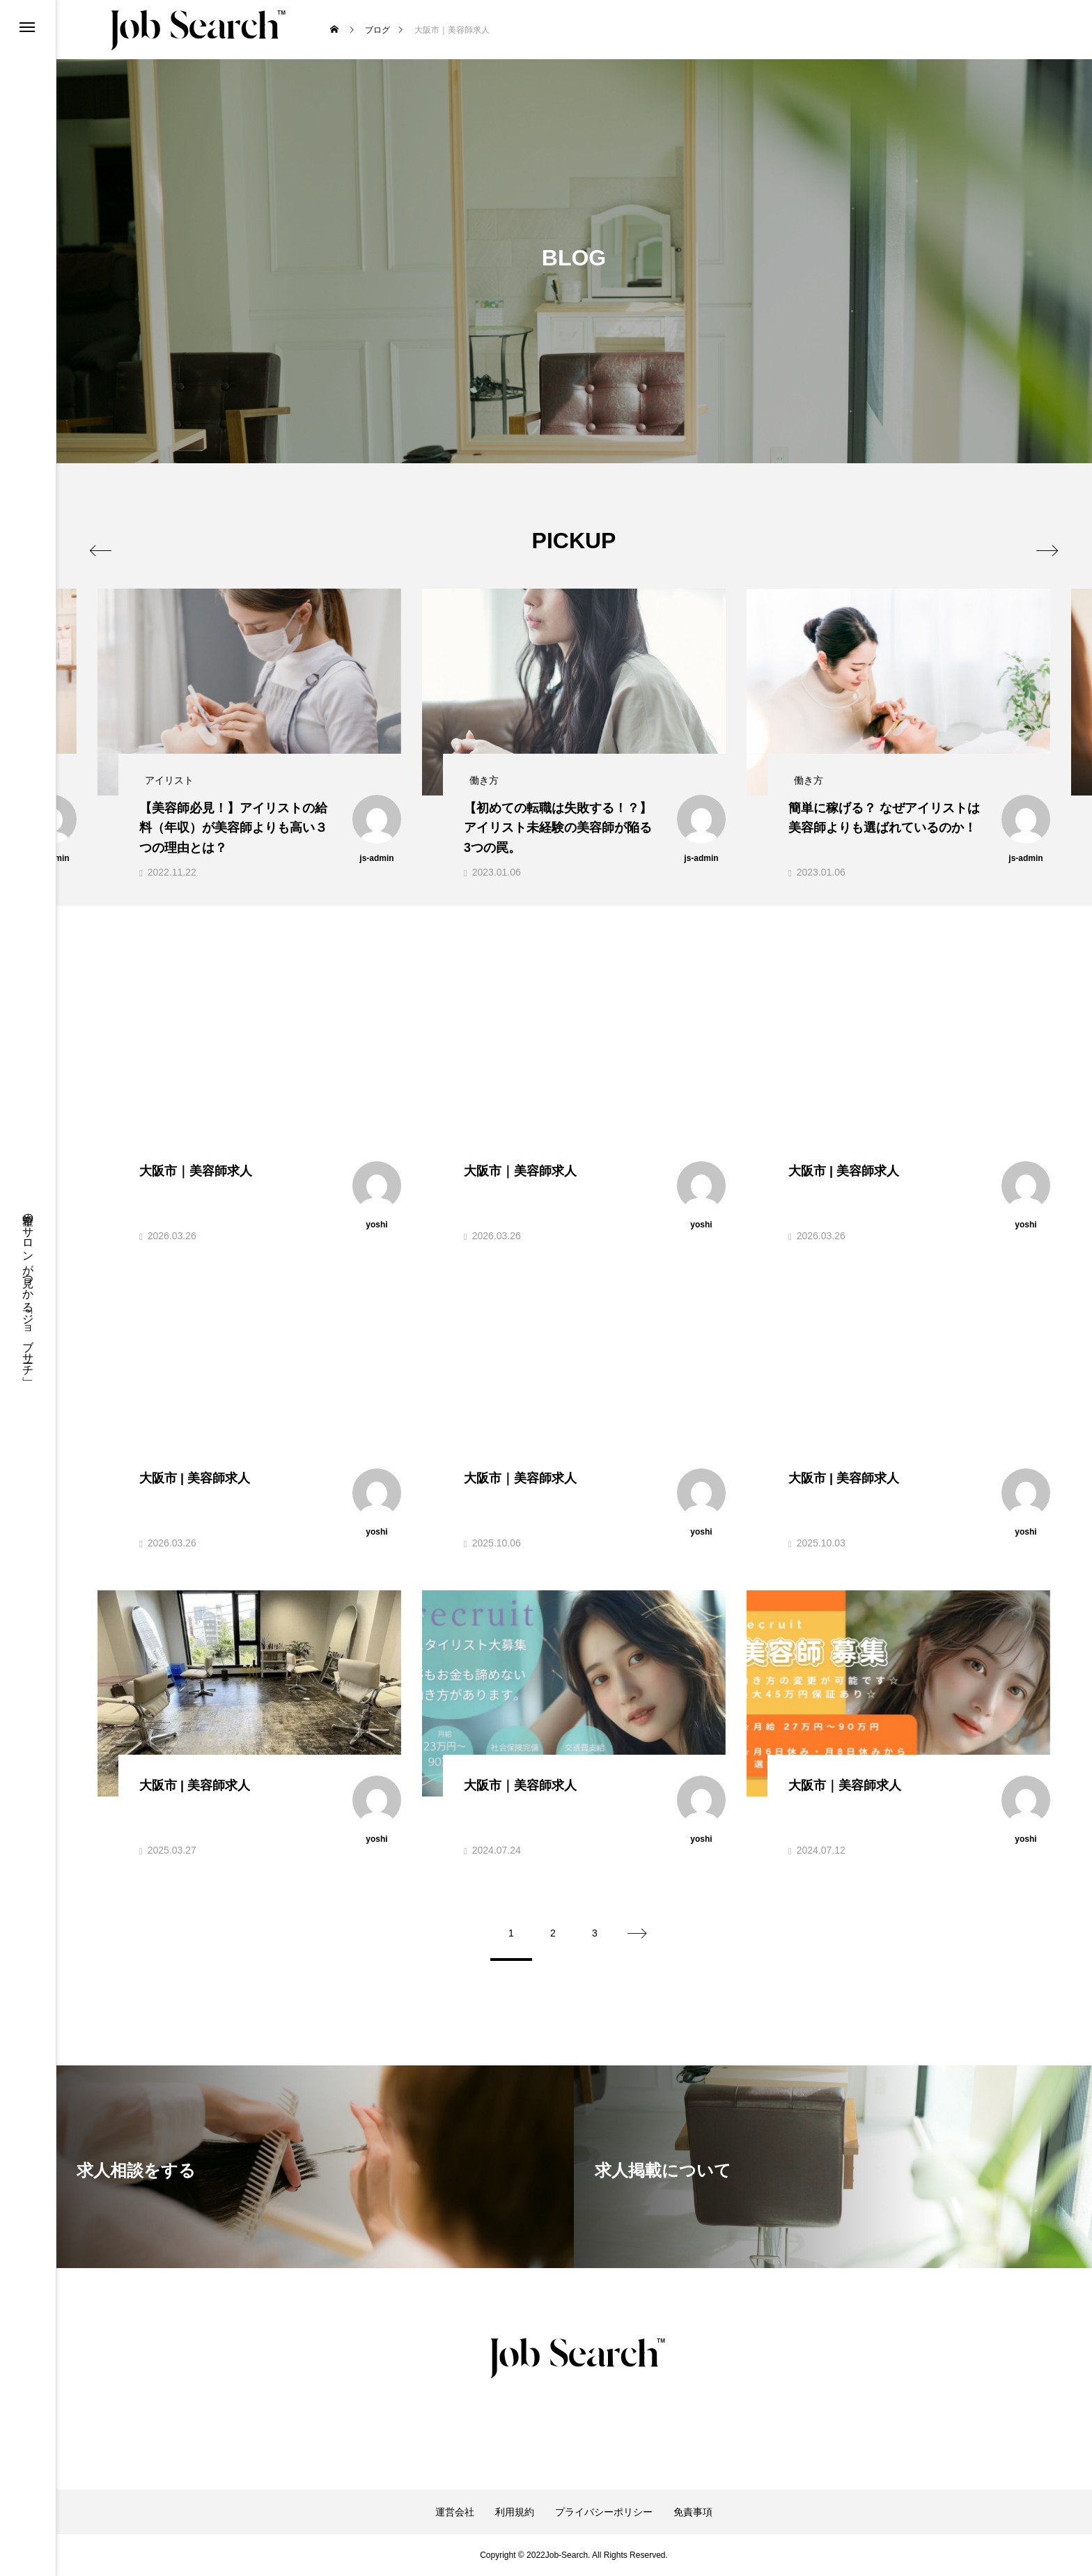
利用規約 (514, 2512)
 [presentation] (1034, 540)
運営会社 (454, 2512)
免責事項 (692, 2512)
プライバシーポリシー (604, 2512)
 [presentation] (113, 540)
